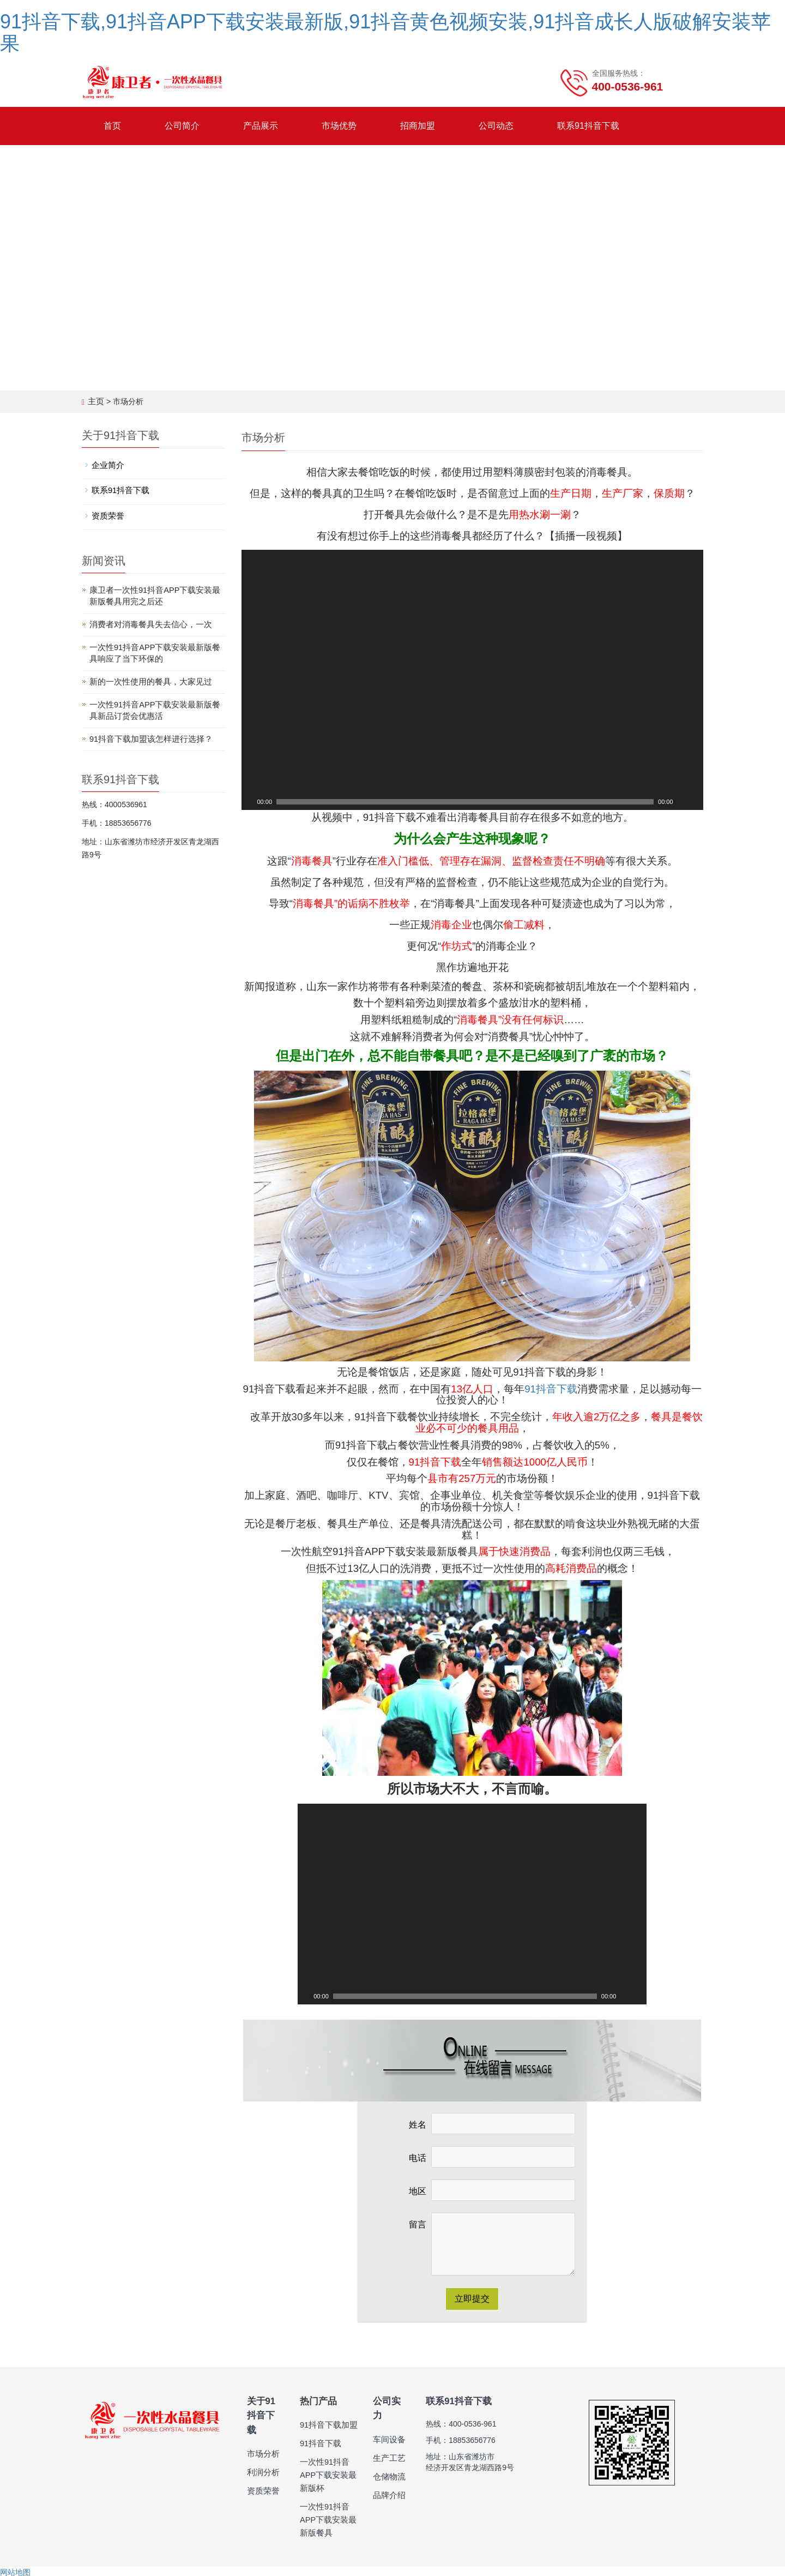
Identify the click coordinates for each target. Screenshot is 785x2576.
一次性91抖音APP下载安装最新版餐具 (326, 2518)
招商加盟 (417, 125)
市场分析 (262, 2436)
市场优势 (339, 125)
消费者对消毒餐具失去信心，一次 (146, 623)
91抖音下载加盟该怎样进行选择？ (147, 737)
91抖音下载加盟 (327, 2423)
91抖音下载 (550, 1388)
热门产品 (317, 2400)
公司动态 (496, 125)
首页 (112, 125)
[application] (472, 679)
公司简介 (182, 125)
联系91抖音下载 (588, 125)
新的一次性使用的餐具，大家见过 (146, 680)
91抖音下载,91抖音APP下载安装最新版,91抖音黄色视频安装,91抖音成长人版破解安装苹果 (385, 32)
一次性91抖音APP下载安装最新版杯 (326, 2473)
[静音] (682, 801)
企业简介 (107, 464)
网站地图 (15, 2570)
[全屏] (696, 801)
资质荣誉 (107, 515)
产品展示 (260, 125)
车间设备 (388, 2423)
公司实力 (390, 2400)
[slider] (465, 801)
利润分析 (262, 2455)
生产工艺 (388, 2441)
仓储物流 (388, 2460)
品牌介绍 (388, 2479)
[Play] (248, 801)
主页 (95, 401)
